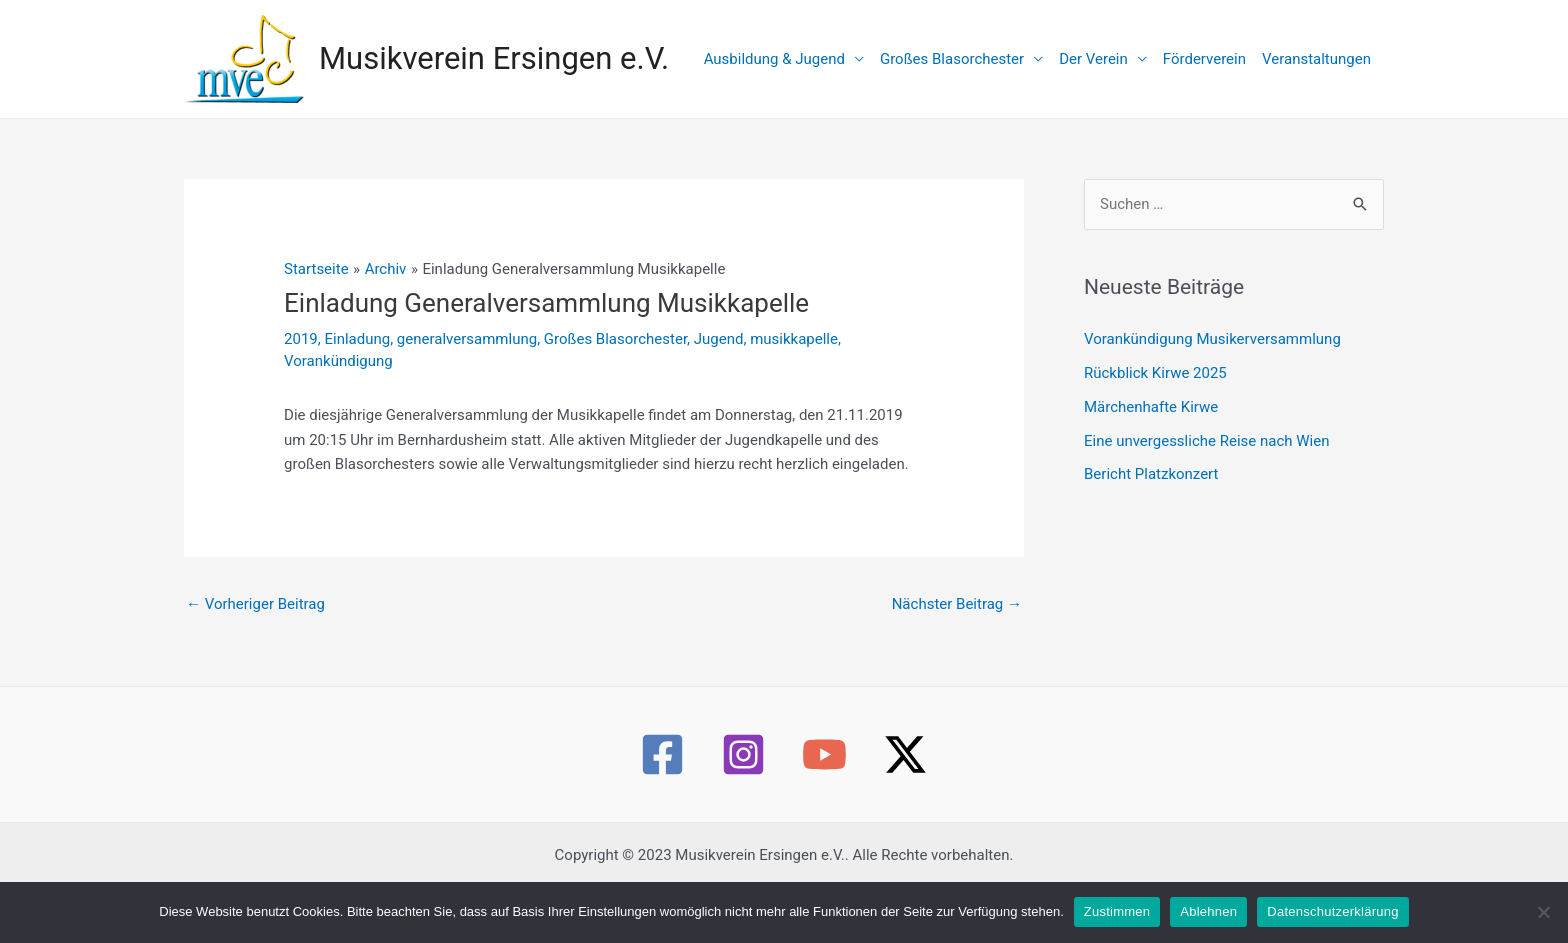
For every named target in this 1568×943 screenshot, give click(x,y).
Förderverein (1204, 59)
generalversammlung (467, 339)
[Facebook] (662, 754)
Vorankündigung (338, 361)
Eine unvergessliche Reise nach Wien (1206, 441)
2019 (301, 339)
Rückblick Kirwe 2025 (1155, 373)
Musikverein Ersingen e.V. (494, 58)
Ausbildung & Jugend (774, 59)
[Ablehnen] (1543, 912)
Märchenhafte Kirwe (1151, 407)
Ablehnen (1208, 911)
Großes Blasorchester (952, 59)
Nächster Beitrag (957, 604)
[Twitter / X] (905, 754)
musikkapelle (794, 339)
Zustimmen (1117, 911)
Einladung (357, 339)
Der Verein (1093, 59)
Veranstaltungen (1316, 59)
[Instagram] (743, 754)
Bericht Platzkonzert (1151, 474)
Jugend (719, 339)
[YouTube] (824, 754)
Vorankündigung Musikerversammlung (1212, 339)
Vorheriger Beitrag (255, 604)
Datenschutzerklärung (1332, 911)
